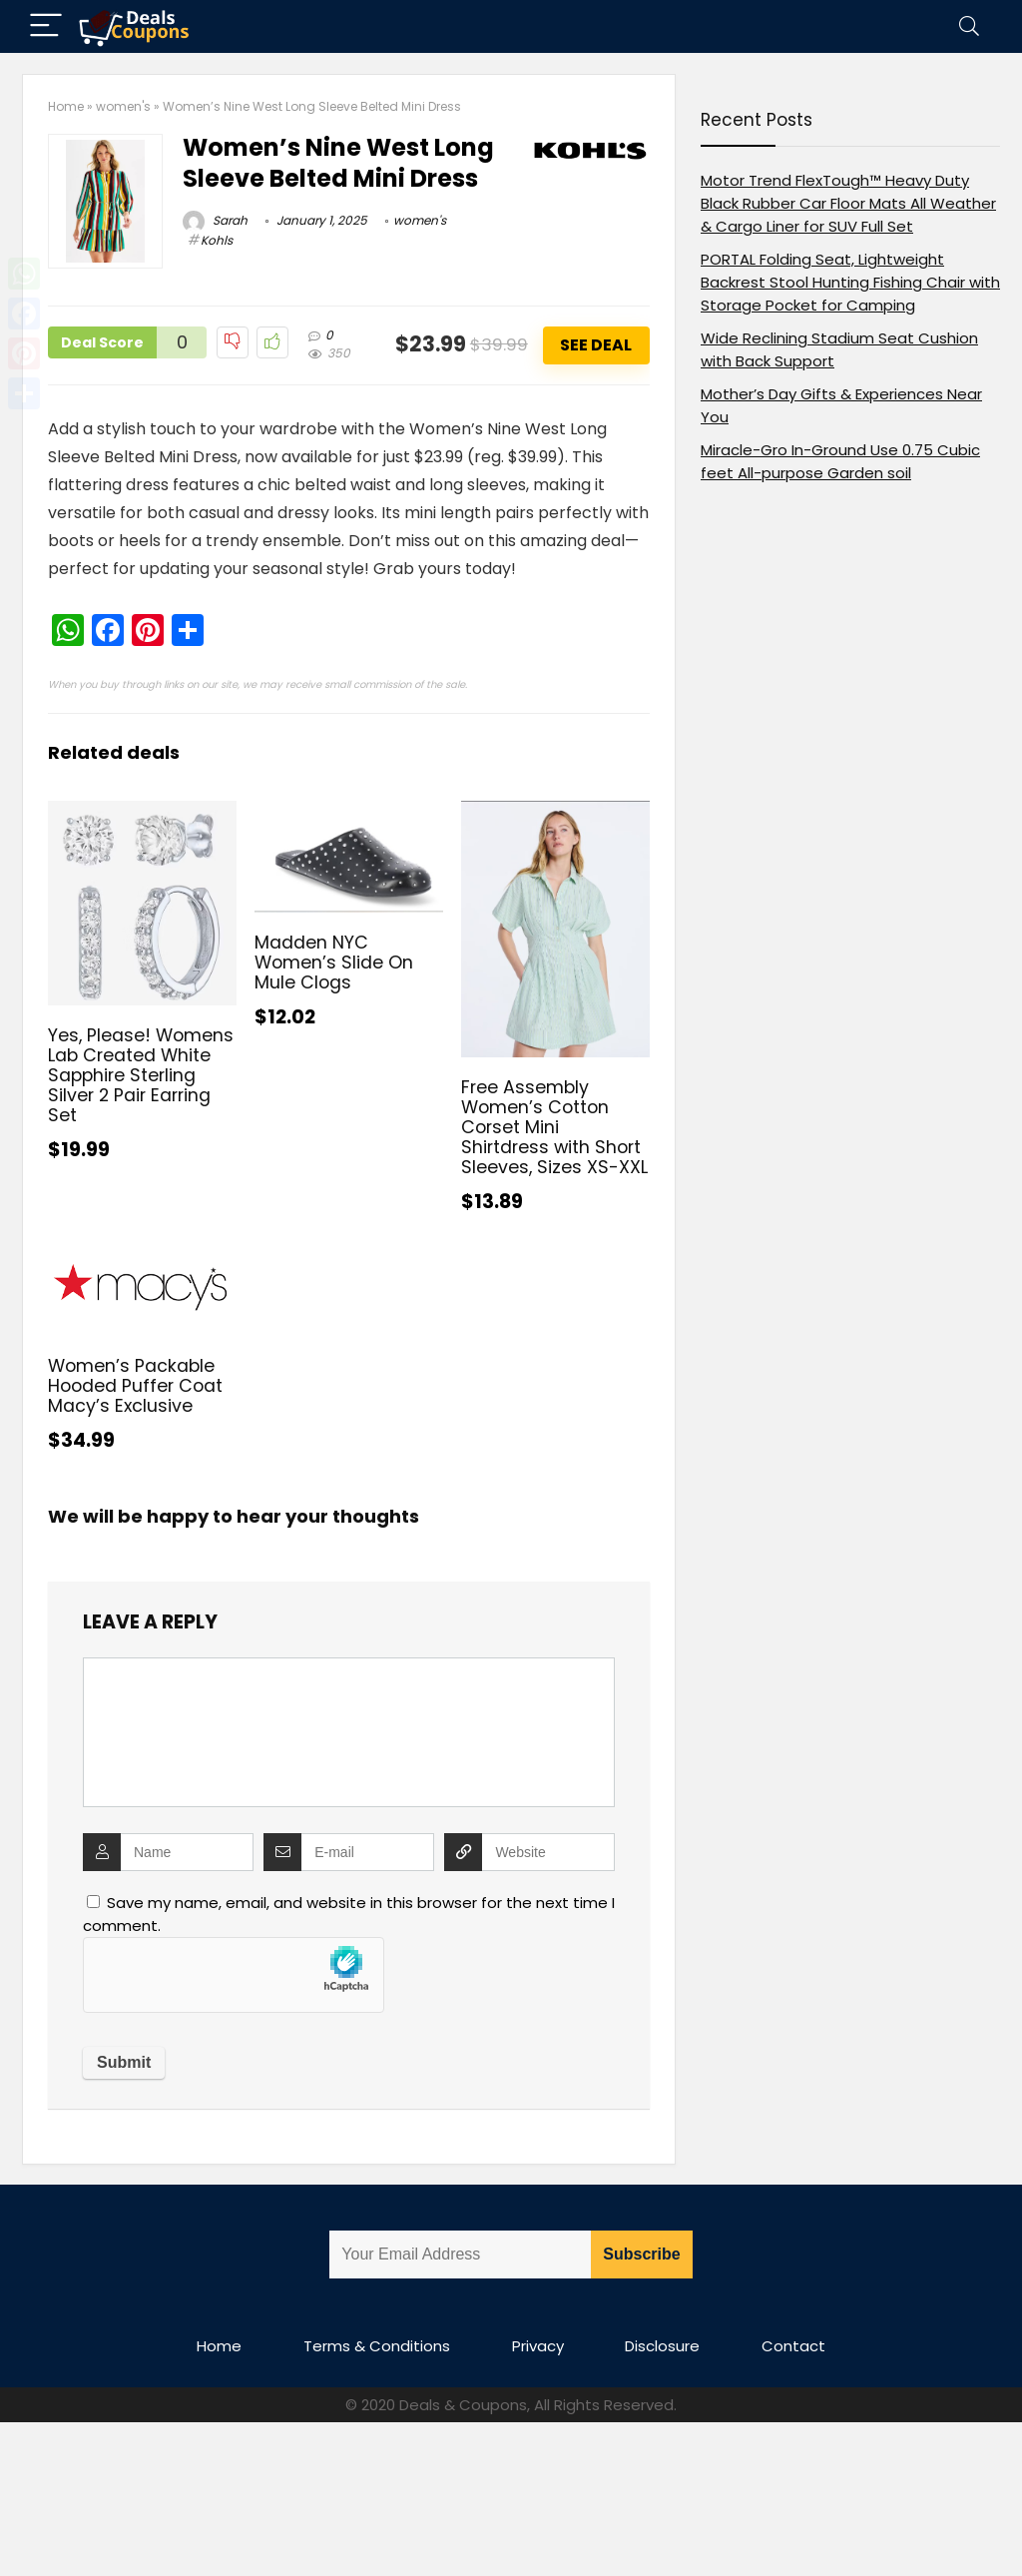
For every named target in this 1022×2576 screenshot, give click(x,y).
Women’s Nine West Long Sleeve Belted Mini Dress (338, 163)
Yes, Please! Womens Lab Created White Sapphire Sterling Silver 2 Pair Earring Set (141, 1075)
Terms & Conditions (376, 2345)
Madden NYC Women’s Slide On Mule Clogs (334, 962)
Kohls (217, 240)
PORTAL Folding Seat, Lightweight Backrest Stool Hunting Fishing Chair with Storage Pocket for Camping (850, 282)
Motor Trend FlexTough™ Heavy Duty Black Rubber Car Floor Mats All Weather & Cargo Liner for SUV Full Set (848, 203)
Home (66, 106)
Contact (793, 2345)
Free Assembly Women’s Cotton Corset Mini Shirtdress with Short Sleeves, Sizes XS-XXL (554, 1127)
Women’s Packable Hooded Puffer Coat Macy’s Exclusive (135, 1386)
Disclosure (662, 2345)
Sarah (215, 220)
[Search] (969, 26)
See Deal (596, 344)
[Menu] (46, 26)
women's (123, 106)
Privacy (538, 2345)
